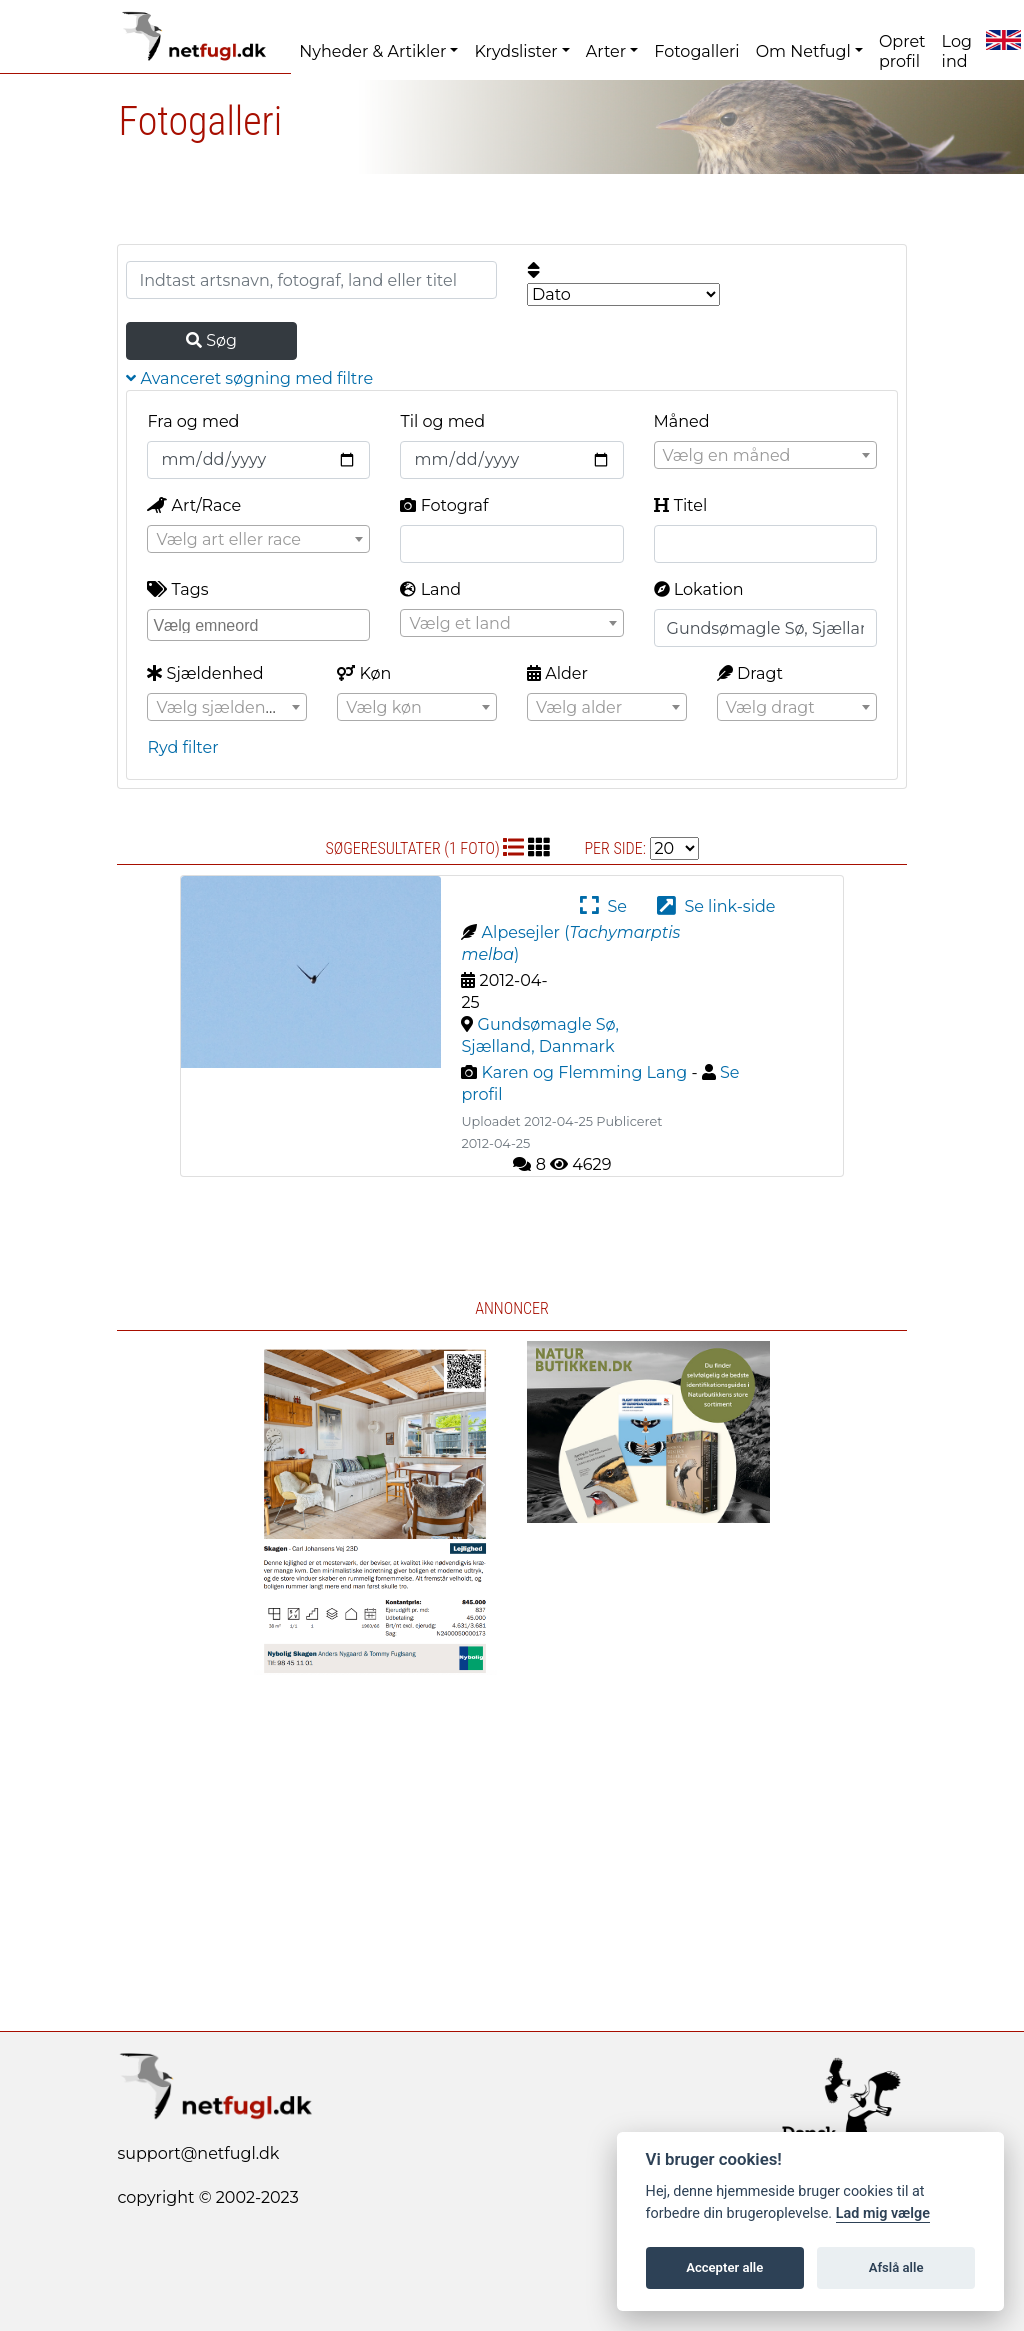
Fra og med (193, 421)
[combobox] (765, 455)
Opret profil (902, 51)
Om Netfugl (803, 51)
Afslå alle (896, 2267)
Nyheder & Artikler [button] (372, 51)
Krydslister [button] (515, 51)
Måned (682, 421)
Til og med (442, 421)
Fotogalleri (696, 51)
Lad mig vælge (883, 2213)
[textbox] (765, 456)
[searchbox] (261, 624)
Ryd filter (182, 747)
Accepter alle (724, 2267)
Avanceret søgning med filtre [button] (249, 378)
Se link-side (716, 906)
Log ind (957, 51)
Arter (606, 51)
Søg (211, 340)
